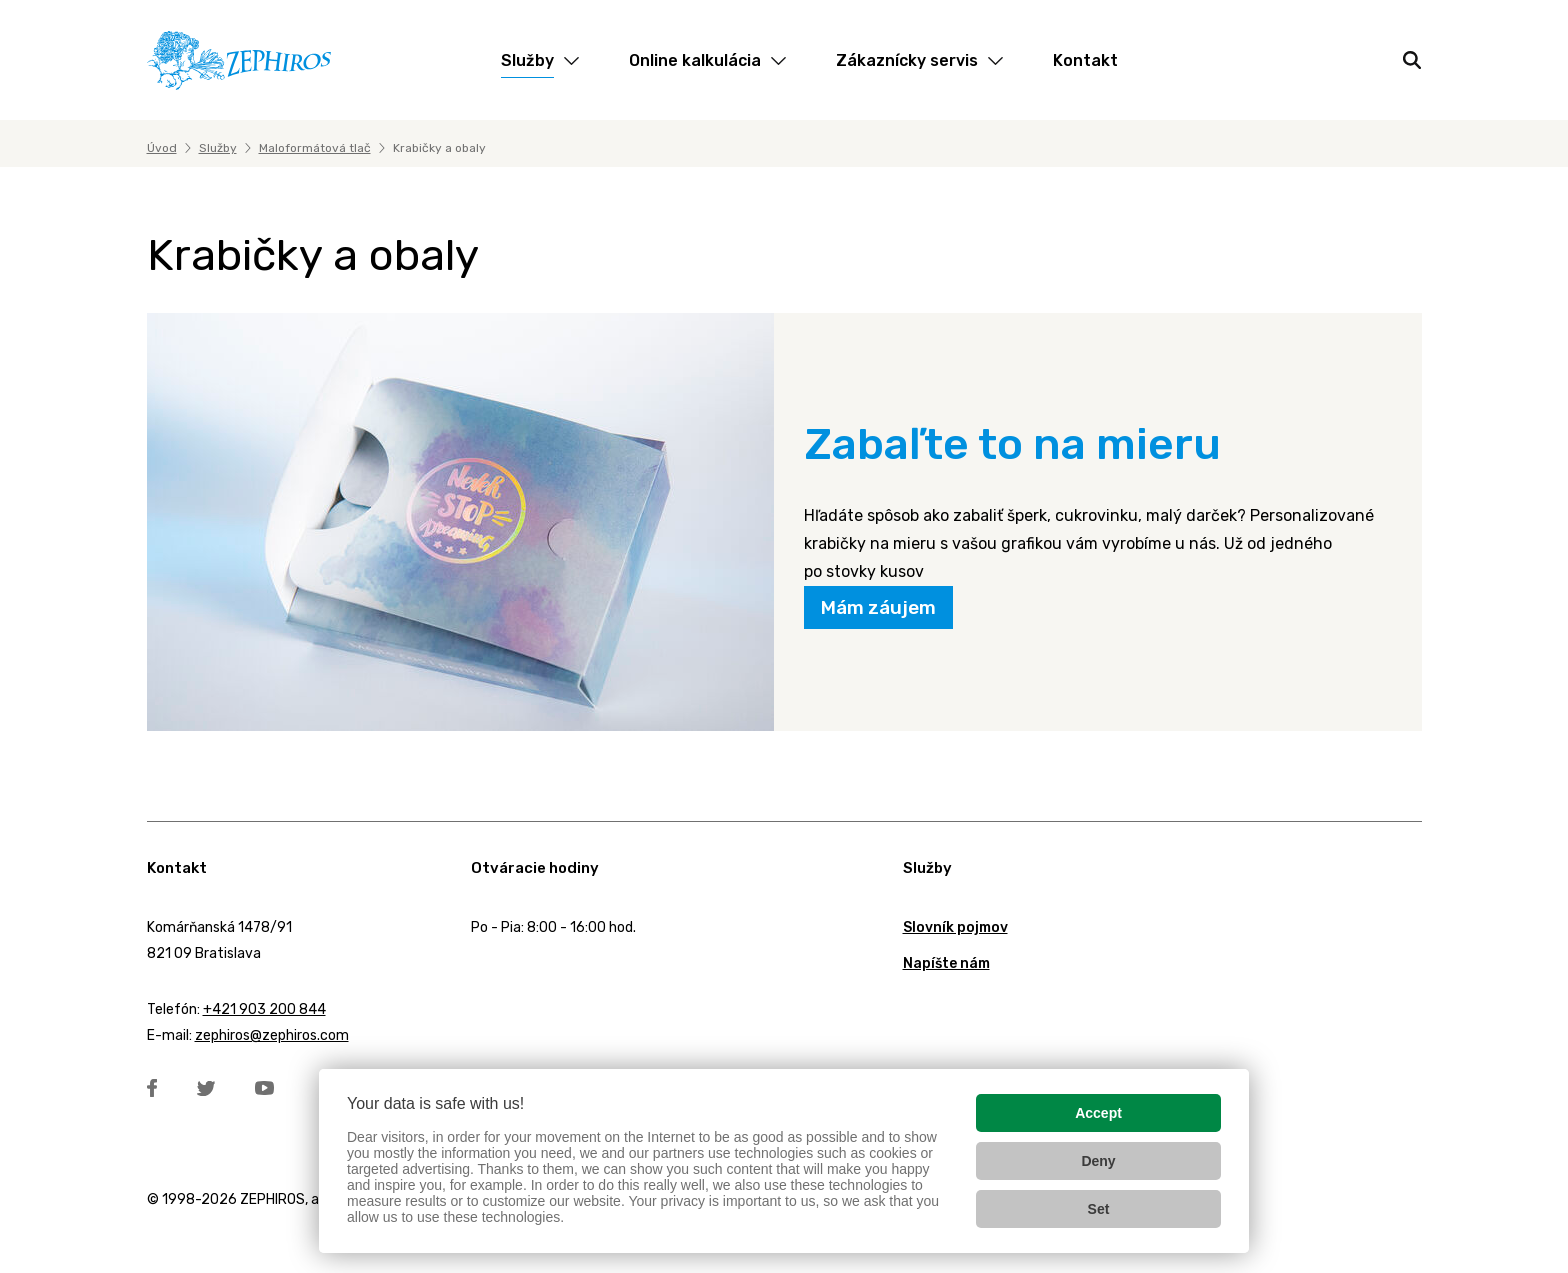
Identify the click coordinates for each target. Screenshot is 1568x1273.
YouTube (264, 1088)
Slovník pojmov (955, 927)
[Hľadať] (1412, 60)
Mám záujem (878, 607)
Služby (218, 148)
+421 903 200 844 (264, 1009)
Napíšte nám (946, 963)
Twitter (206, 1088)
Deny (1098, 1161)
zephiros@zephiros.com (272, 1035)
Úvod (162, 148)
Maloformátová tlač (315, 148)
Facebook (152, 1088)
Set (1099, 1209)
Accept (1098, 1113)
